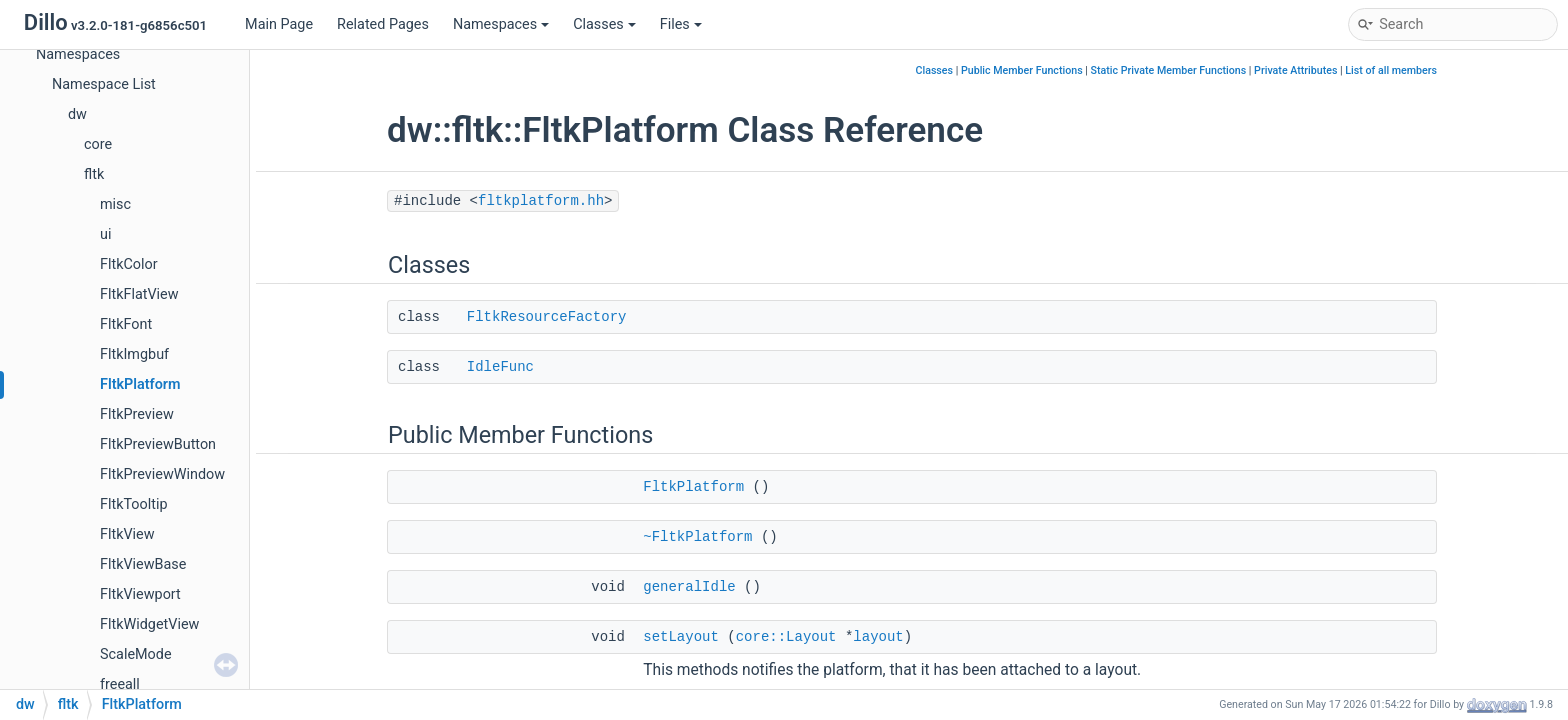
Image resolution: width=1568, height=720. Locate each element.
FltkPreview (137, 414)
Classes (604, 24)
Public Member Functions (1022, 70)
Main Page (279, 24)
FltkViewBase (143, 564)
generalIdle (689, 587)
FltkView (127, 534)
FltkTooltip (134, 504)
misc (115, 204)
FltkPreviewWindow (162, 474)
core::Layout (786, 637)
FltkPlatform (140, 384)
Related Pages (383, 24)
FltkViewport (140, 594)
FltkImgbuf (134, 354)
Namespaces (501, 24)
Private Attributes (1295, 70)
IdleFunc (500, 367)
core (98, 144)
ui (105, 234)
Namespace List (104, 84)
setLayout (681, 637)
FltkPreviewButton (158, 444)
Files (681, 24)
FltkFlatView (139, 294)
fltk (94, 174)
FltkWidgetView (149, 624)
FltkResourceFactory (547, 317)
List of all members (1391, 70)
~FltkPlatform (697, 537)
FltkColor (129, 264)
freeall (120, 684)
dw (77, 114)
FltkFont (126, 324)
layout (878, 637)
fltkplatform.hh (541, 201)
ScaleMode (136, 654)
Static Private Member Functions (1169, 70)
